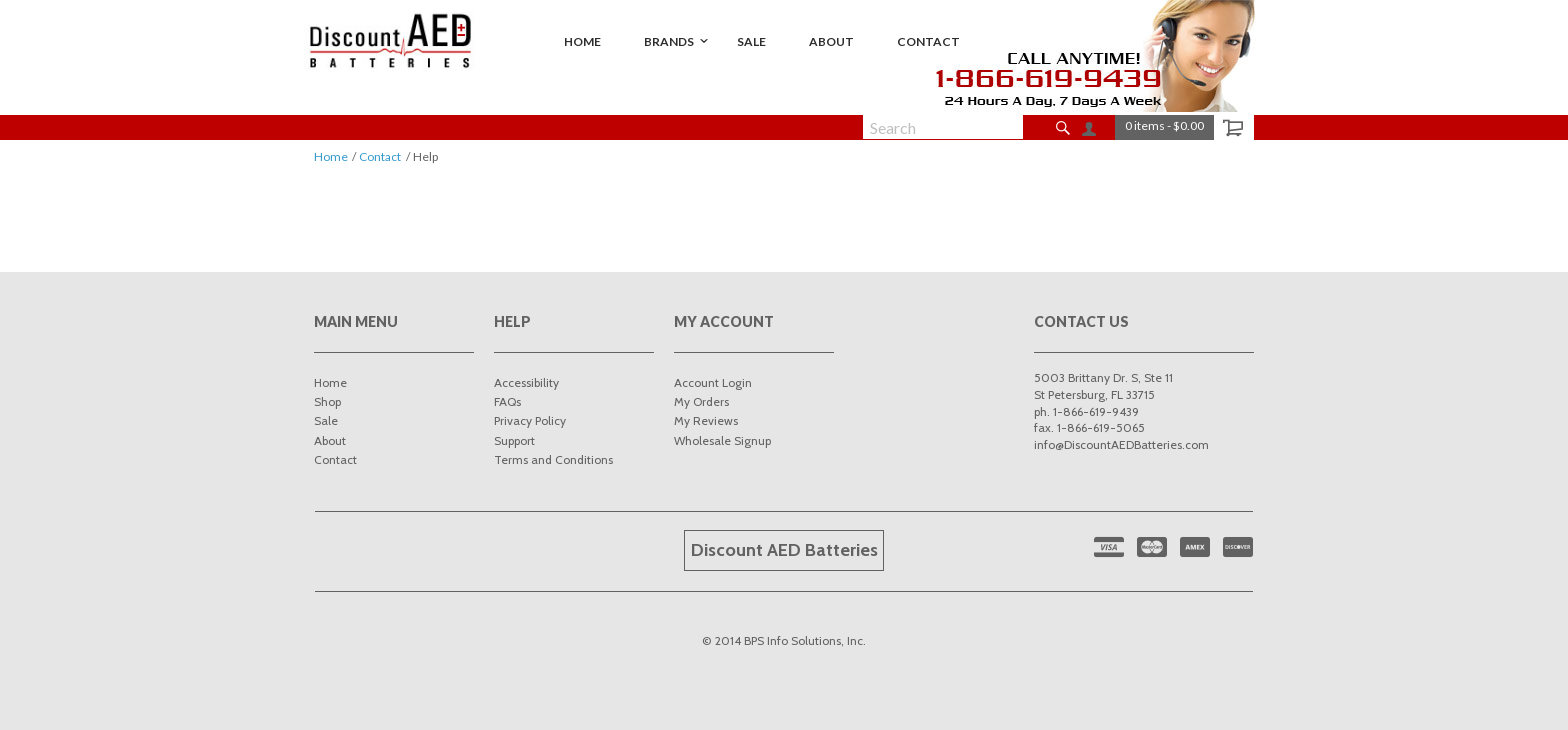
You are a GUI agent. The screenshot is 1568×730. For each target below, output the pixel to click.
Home (331, 156)
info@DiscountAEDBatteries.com (1121, 444)
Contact (380, 156)
